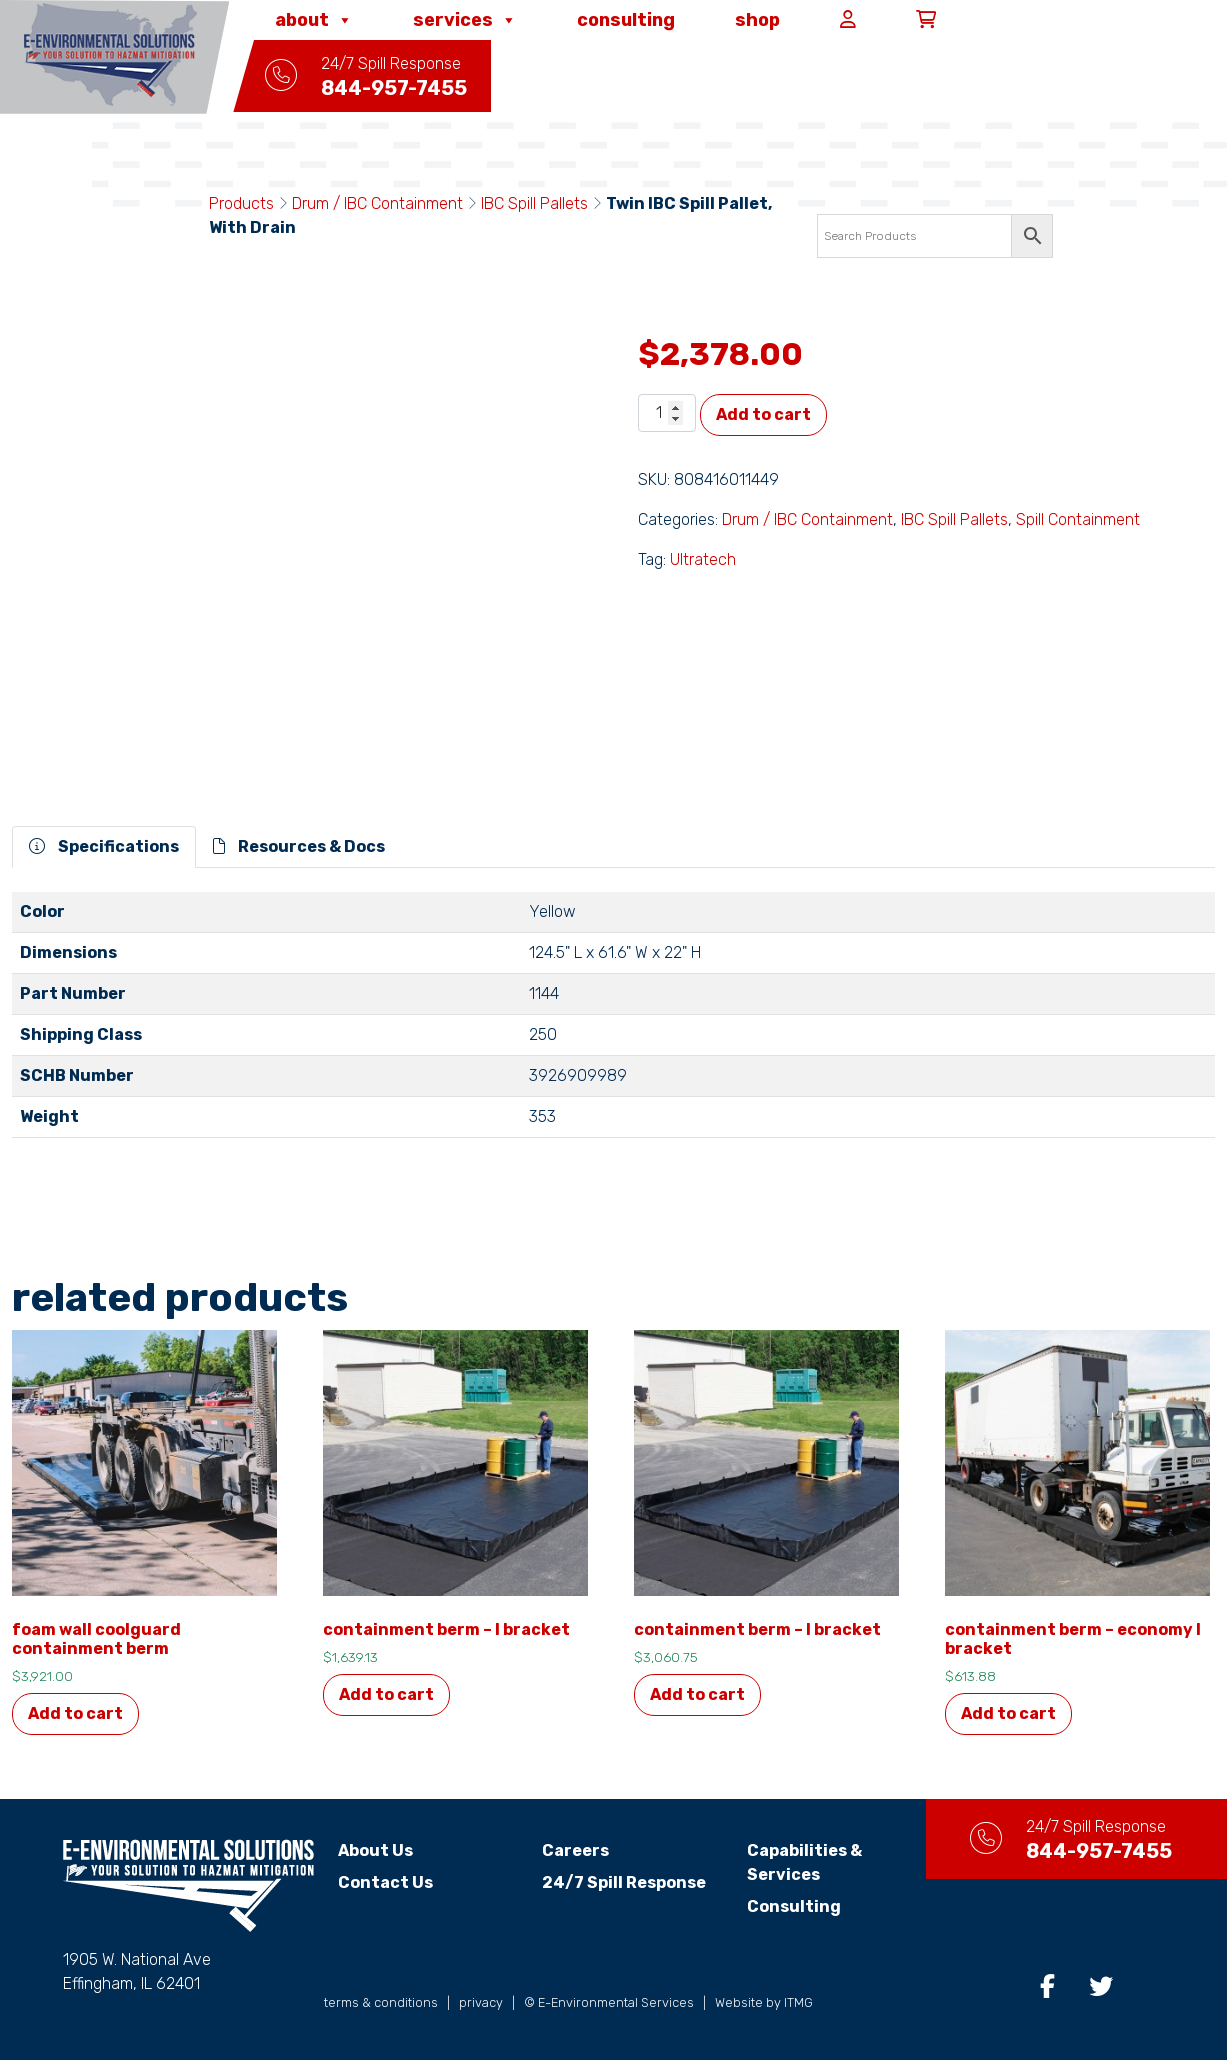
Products (241, 203)
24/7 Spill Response (624, 1882)
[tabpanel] (613, 1023)
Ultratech (703, 559)
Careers (575, 1850)
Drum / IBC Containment (377, 203)
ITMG (798, 2002)
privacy (481, 2002)
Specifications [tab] (104, 846)
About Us (375, 1850)
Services (465, 20)
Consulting (626, 20)
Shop (757, 20)
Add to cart (763, 414)
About (314, 20)
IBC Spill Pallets (534, 203)
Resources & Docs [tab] (299, 846)
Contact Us (385, 1882)
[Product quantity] (667, 413)
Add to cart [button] (75, 1713)
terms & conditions (381, 2002)
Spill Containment (1078, 519)
